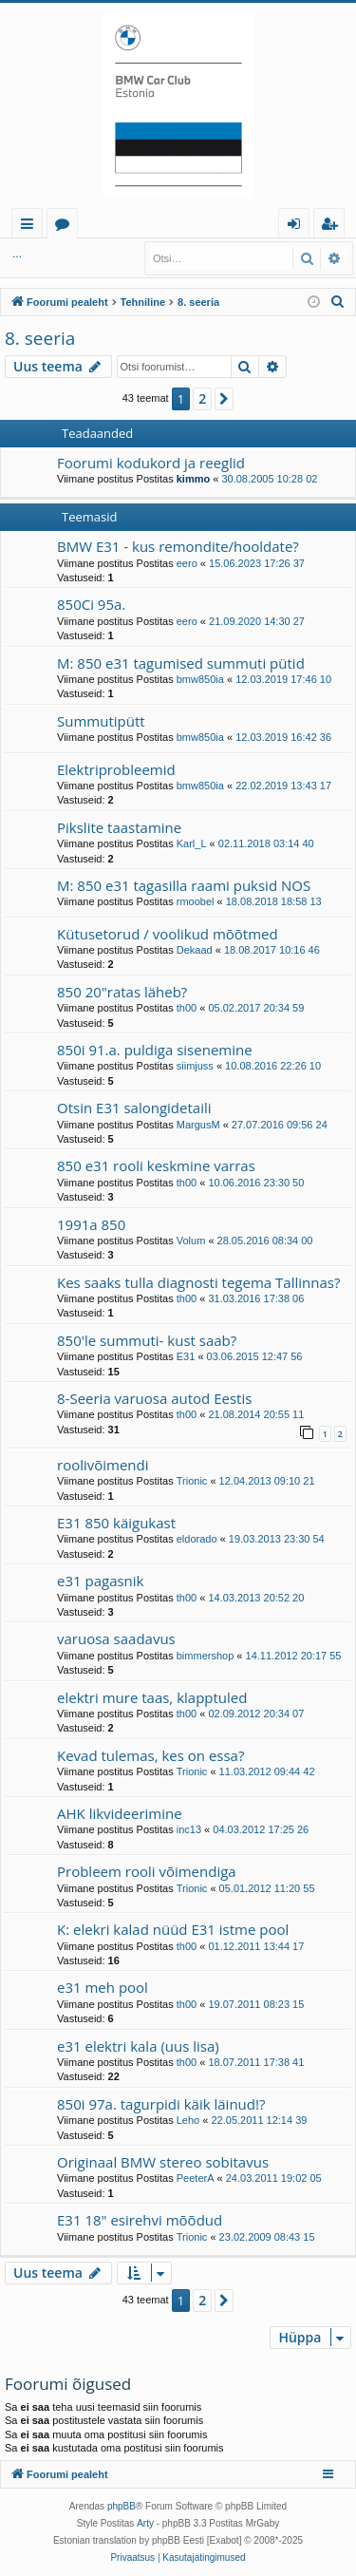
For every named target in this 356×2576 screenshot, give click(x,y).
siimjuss (195, 1065)
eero (187, 563)
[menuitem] (338, 302)
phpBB (121, 2506)
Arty (145, 2523)
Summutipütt (101, 720)
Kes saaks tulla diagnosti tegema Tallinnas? (198, 1282)
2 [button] (202, 398)
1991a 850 (91, 1224)
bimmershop (205, 1655)
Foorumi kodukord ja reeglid (151, 462)
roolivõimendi (103, 1464)
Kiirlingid (31, 226)
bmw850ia (200, 679)
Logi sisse (47, 253)
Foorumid (66, 226)
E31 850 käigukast (116, 1522)
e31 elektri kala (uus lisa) (138, 2045)
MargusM (198, 1124)
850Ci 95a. (91, 604)
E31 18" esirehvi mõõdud (139, 2219)
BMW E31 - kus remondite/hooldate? (178, 546)
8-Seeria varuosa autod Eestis (154, 1398)
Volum (191, 1240)
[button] (224, 399)
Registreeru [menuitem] (333, 226)
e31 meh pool (102, 1987)
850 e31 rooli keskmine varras (156, 1165)
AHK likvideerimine (119, 1813)
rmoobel (196, 901)
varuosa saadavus (116, 1638)
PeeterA (196, 2178)
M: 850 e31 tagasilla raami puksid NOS (183, 885)
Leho (188, 2120)
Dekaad (195, 950)
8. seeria (40, 338)
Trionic (192, 1481)
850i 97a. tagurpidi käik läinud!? (161, 2103)
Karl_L (192, 843)
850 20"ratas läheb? (122, 991)
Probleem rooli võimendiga (146, 1871)
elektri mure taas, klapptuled (152, 1697)
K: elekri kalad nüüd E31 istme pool (173, 1929)
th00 (187, 1007)
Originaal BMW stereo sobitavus (163, 2161)
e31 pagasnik (100, 1580)
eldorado (197, 1538)
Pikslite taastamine (119, 827)
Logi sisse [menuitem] (298, 226)
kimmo (193, 478)
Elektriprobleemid (116, 769)
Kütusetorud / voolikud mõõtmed (167, 933)
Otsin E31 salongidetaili (134, 1107)
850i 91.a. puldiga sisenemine (155, 1049)
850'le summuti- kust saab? (146, 1340)
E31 (186, 1356)
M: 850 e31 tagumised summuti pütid (181, 662)
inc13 (189, 1829)
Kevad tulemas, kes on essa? (150, 1755)
